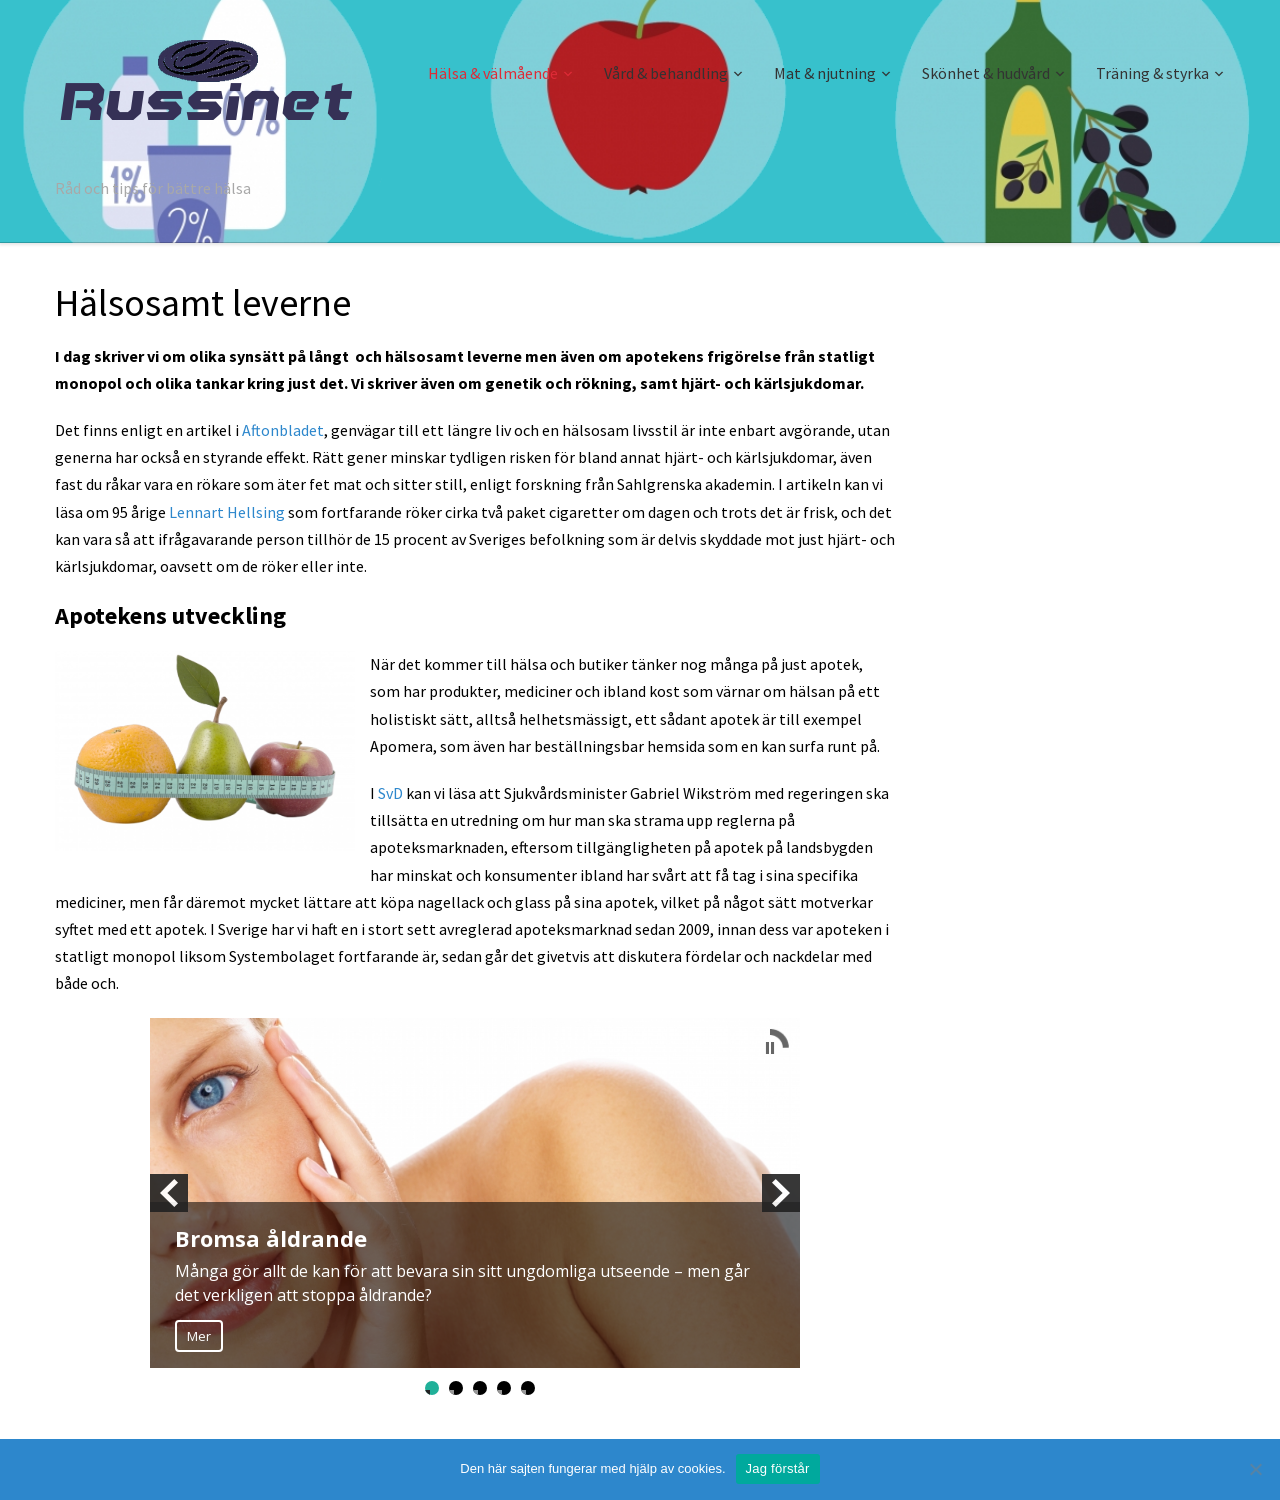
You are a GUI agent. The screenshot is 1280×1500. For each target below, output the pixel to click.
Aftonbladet (283, 430)
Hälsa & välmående (493, 73)
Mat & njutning (825, 73)
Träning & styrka (1152, 73)
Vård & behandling (666, 73)
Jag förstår (778, 1468)
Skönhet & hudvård (986, 73)
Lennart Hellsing (227, 512)
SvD (390, 793)
